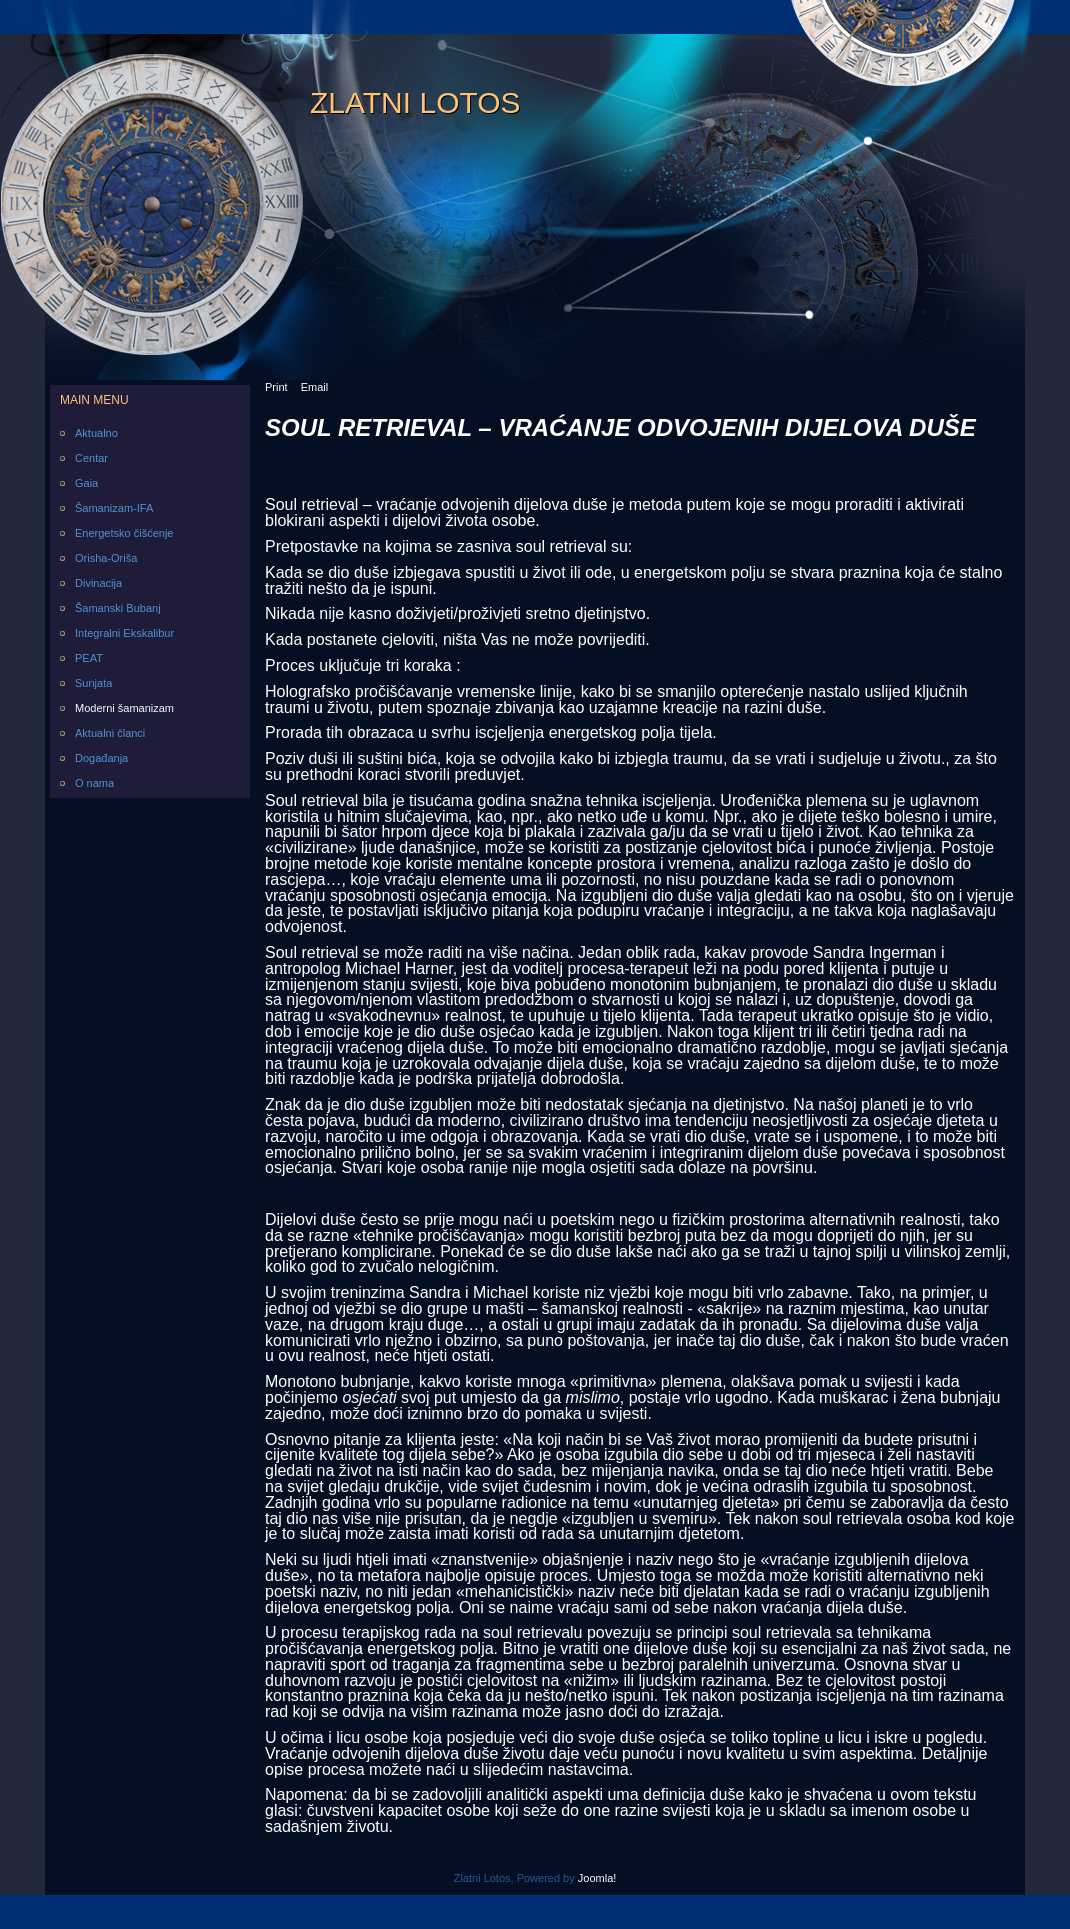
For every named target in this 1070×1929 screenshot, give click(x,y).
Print (276, 387)
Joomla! (597, 1878)
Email (315, 387)
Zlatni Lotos (415, 102)
